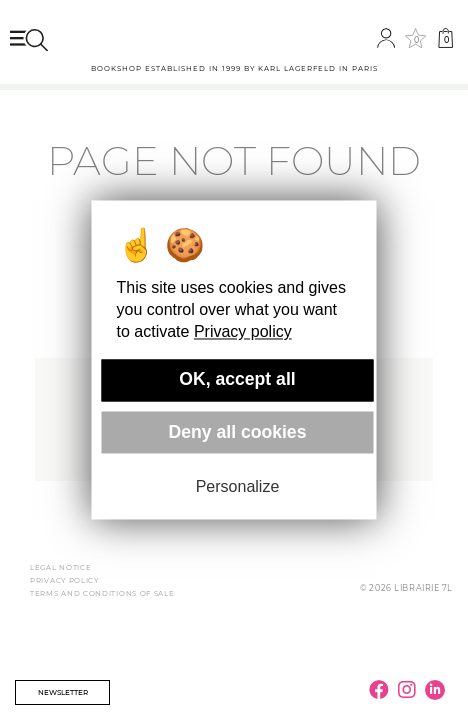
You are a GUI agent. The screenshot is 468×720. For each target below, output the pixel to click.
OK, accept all (237, 380)
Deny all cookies (238, 432)
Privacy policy (243, 332)
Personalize (238, 486)
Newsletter (63, 692)
